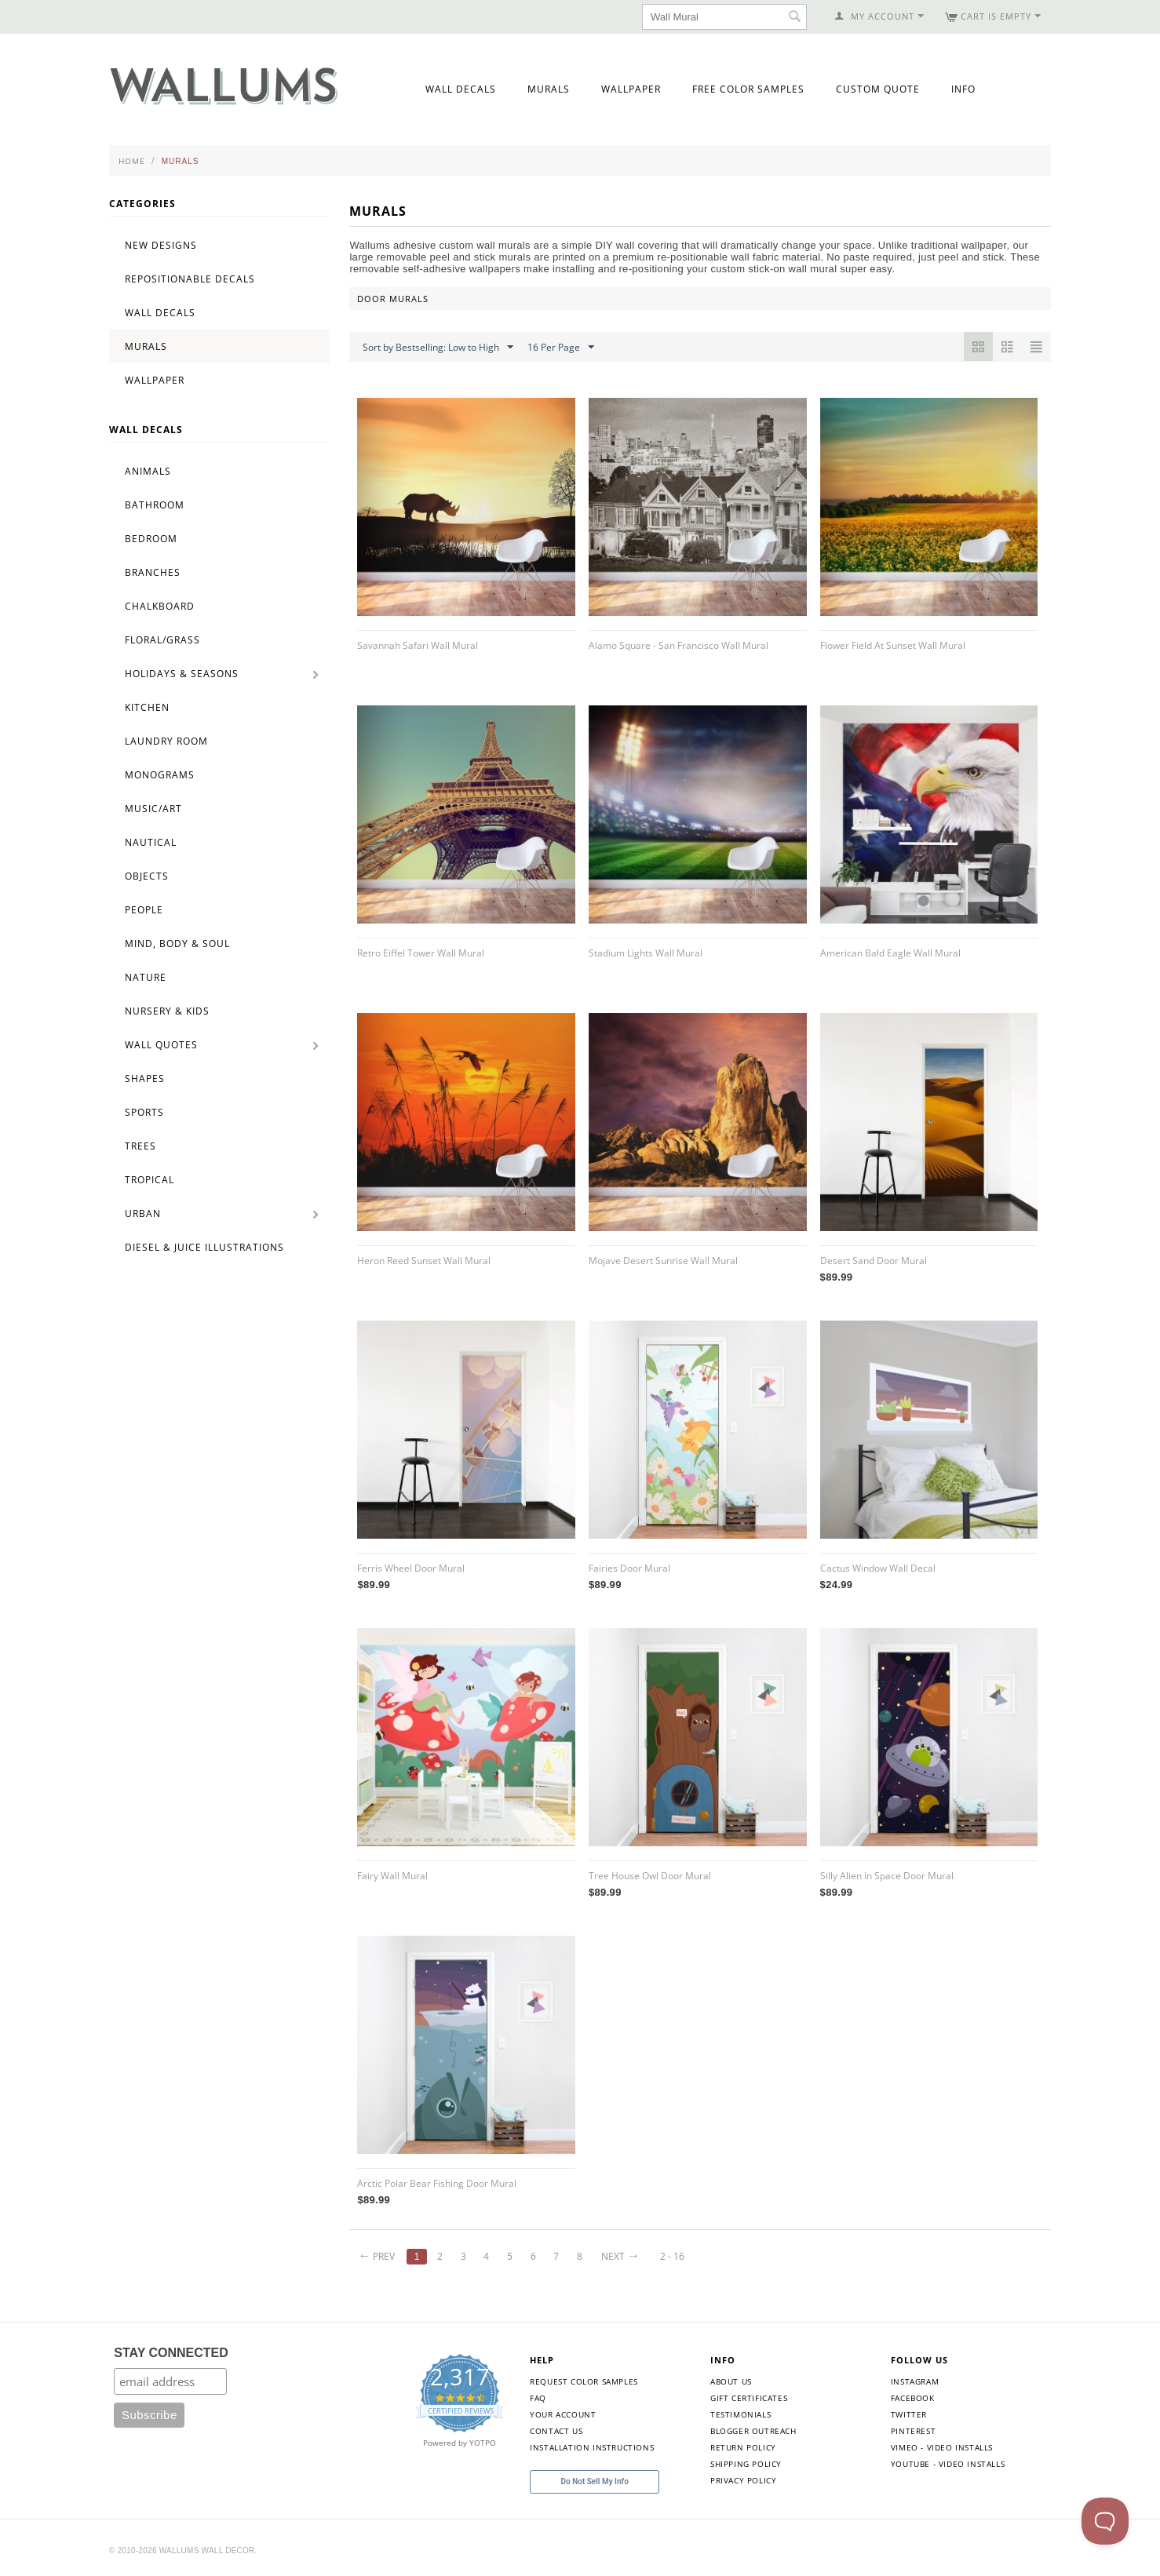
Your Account (563, 2414)
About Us (731, 2381)
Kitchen (147, 707)
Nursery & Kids (167, 1011)
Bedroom (151, 538)
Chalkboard (160, 606)
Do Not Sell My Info (595, 2481)
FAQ (538, 2397)
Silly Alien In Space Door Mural (887, 1875)
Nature (145, 977)
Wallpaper (631, 89)
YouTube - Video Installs (948, 2463)
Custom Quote (878, 89)
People (144, 909)
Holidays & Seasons (182, 673)
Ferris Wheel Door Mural (411, 1568)
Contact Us (556, 2430)
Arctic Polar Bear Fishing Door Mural (436, 2183)
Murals (548, 89)
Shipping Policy (746, 2463)
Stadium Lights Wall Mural (645, 953)
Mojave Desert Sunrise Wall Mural (663, 1260)
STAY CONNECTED (171, 2352)
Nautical (151, 842)
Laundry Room (166, 741)
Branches (153, 572)
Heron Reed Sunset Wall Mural (424, 1260)
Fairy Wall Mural (392, 1875)
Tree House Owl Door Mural (650, 1875)
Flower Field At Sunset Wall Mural (892, 645)
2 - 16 (672, 2256)
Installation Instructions (592, 2447)
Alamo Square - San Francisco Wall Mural (678, 645)
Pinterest (913, 2430)
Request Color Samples (584, 2381)
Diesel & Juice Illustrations (204, 1247)
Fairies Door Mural (629, 1568)
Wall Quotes (161, 1044)
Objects (147, 876)
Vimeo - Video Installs (942, 2447)
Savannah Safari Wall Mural (417, 645)
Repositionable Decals (190, 279)
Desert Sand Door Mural (873, 1260)
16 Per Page (560, 347)
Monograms (160, 775)
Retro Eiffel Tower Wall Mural (420, 953)
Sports (144, 1112)
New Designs (161, 245)
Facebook (913, 2397)
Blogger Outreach (753, 2430)
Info (963, 89)
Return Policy (743, 2447)
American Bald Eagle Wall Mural (890, 953)
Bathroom (154, 505)
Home (132, 160)
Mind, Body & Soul (177, 943)
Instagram (915, 2381)
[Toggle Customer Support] (1105, 2521)
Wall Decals (460, 89)
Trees (140, 1146)
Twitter (909, 2414)
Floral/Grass (162, 640)
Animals (148, 471)
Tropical (149, 1179)
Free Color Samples (748, 89)
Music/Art (153, 808)
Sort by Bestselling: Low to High (438, 347)
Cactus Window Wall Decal (878, 1568)
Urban (143, 1213)
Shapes (145, 1078)
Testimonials (740, 2414)
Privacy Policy (743, 2480)
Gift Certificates (748, 2397)
